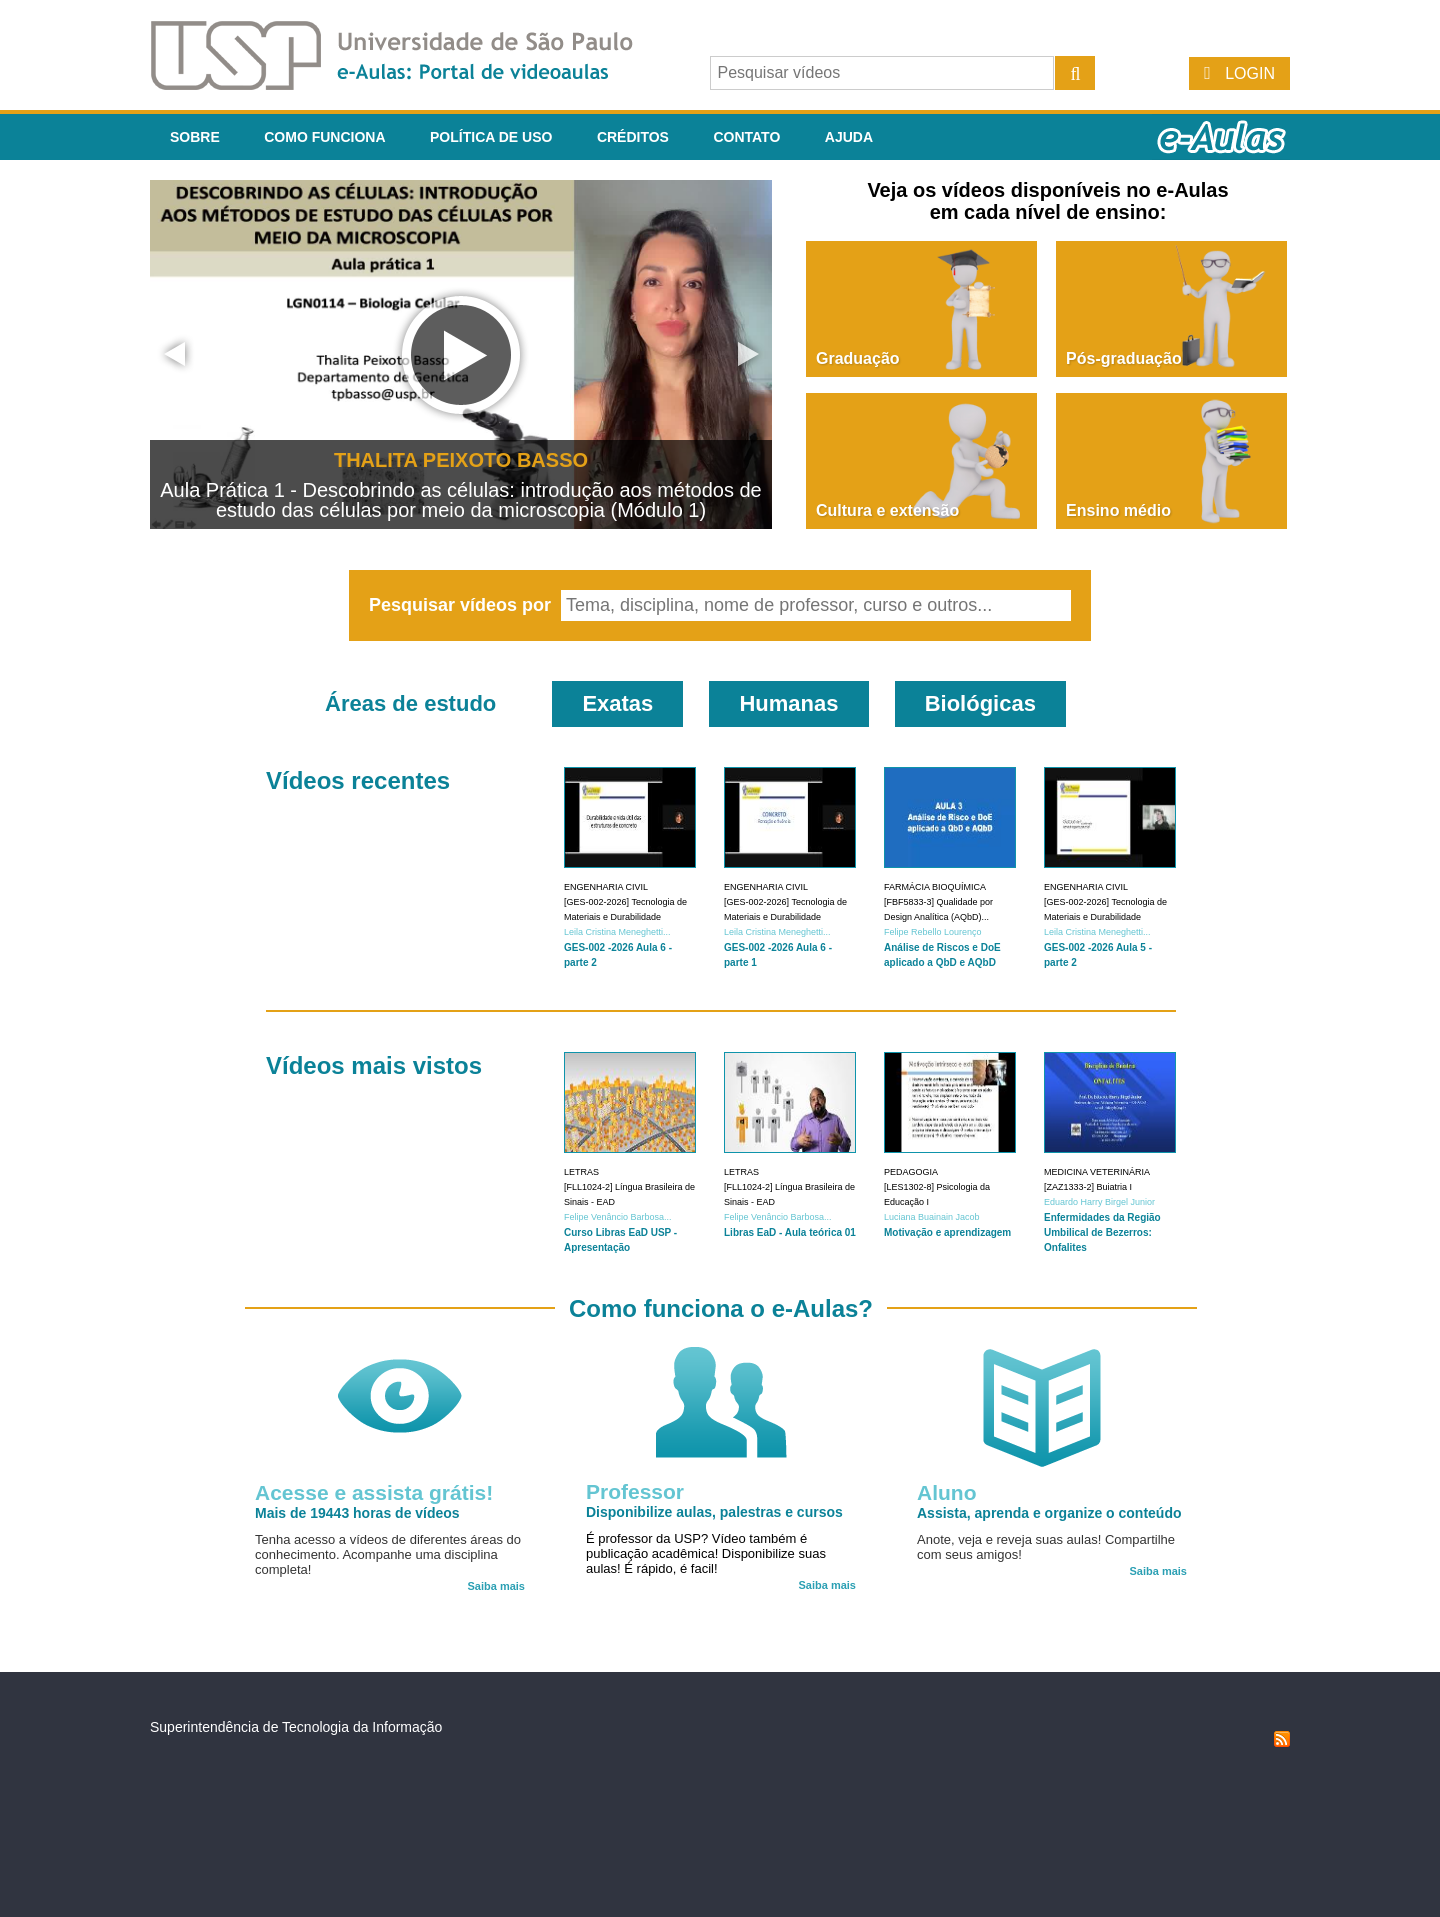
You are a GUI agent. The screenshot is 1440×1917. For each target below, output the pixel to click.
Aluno (946, 1492)
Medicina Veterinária (1097, 1172)
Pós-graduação (1124, 358)
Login (1250, 73)
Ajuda (849, 137)
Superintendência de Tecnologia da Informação (296, 1727)
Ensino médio (1118, 510)
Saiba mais (496, 1586)
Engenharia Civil (606, 887)
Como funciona (324, 137)
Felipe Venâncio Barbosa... (618, 1217)
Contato (746, 137)
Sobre (195, 137)
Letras (581, 1172)
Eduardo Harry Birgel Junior (1099, 1202)
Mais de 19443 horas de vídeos (357, 1513)
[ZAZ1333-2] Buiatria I (1088, 1187)
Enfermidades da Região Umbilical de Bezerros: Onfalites (1102, 1232)
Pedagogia (911, 1172)
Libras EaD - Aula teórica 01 (790, 1232)
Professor (635, 1491)
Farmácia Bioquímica (935, 887)
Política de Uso (491, 137)
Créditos (633, 137)
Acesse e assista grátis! (374, 1492)
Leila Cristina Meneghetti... (617, 932)
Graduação (858, 358)
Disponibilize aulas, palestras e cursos (714, 1512)
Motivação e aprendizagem (947, 1232)
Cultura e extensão (887, 510)
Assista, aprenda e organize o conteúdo (1049, 1513)
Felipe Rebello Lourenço (933, 932)
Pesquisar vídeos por (462, 605)
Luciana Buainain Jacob (932, 1217)
